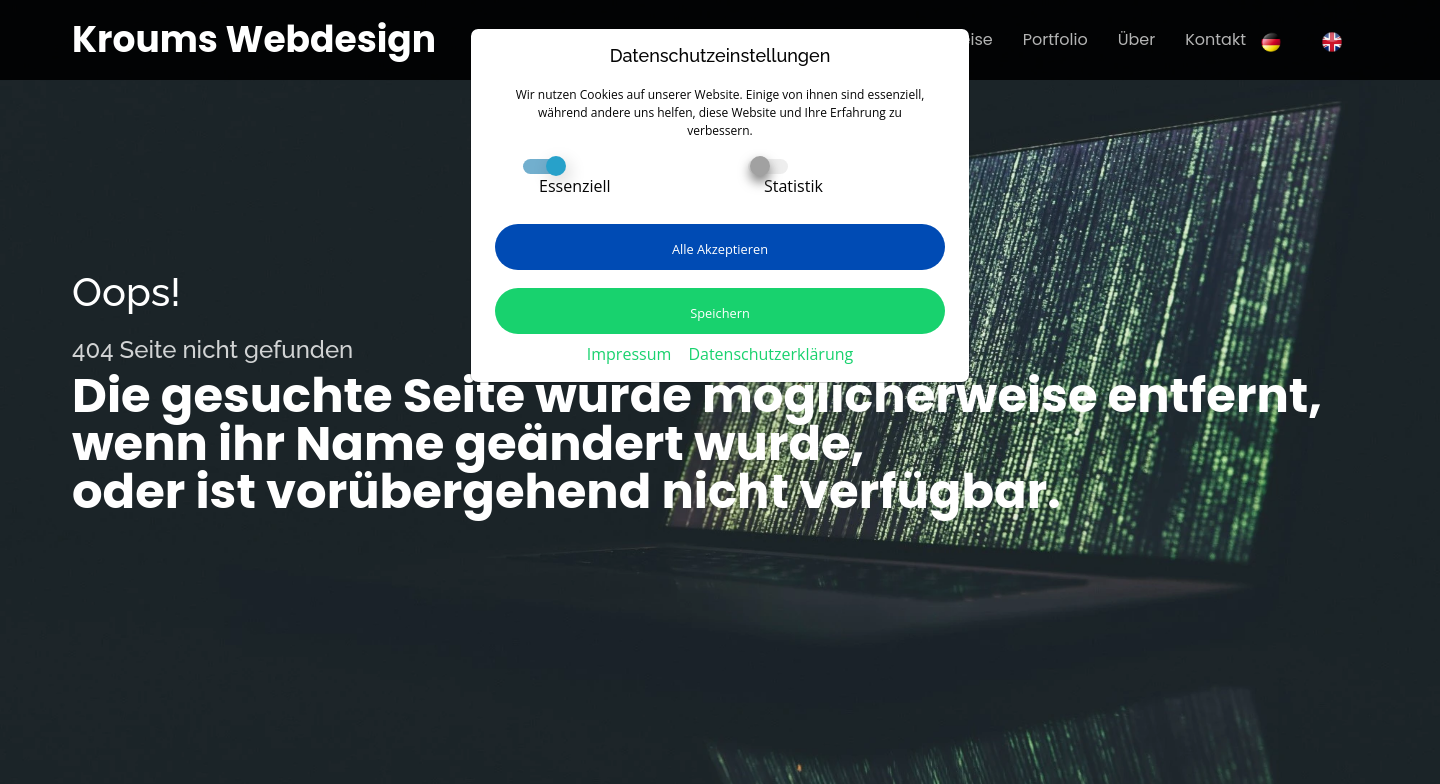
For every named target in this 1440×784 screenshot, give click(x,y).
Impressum (629, 354)
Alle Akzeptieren (720, 249)
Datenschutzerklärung (770, 354)
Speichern (720, 313)
